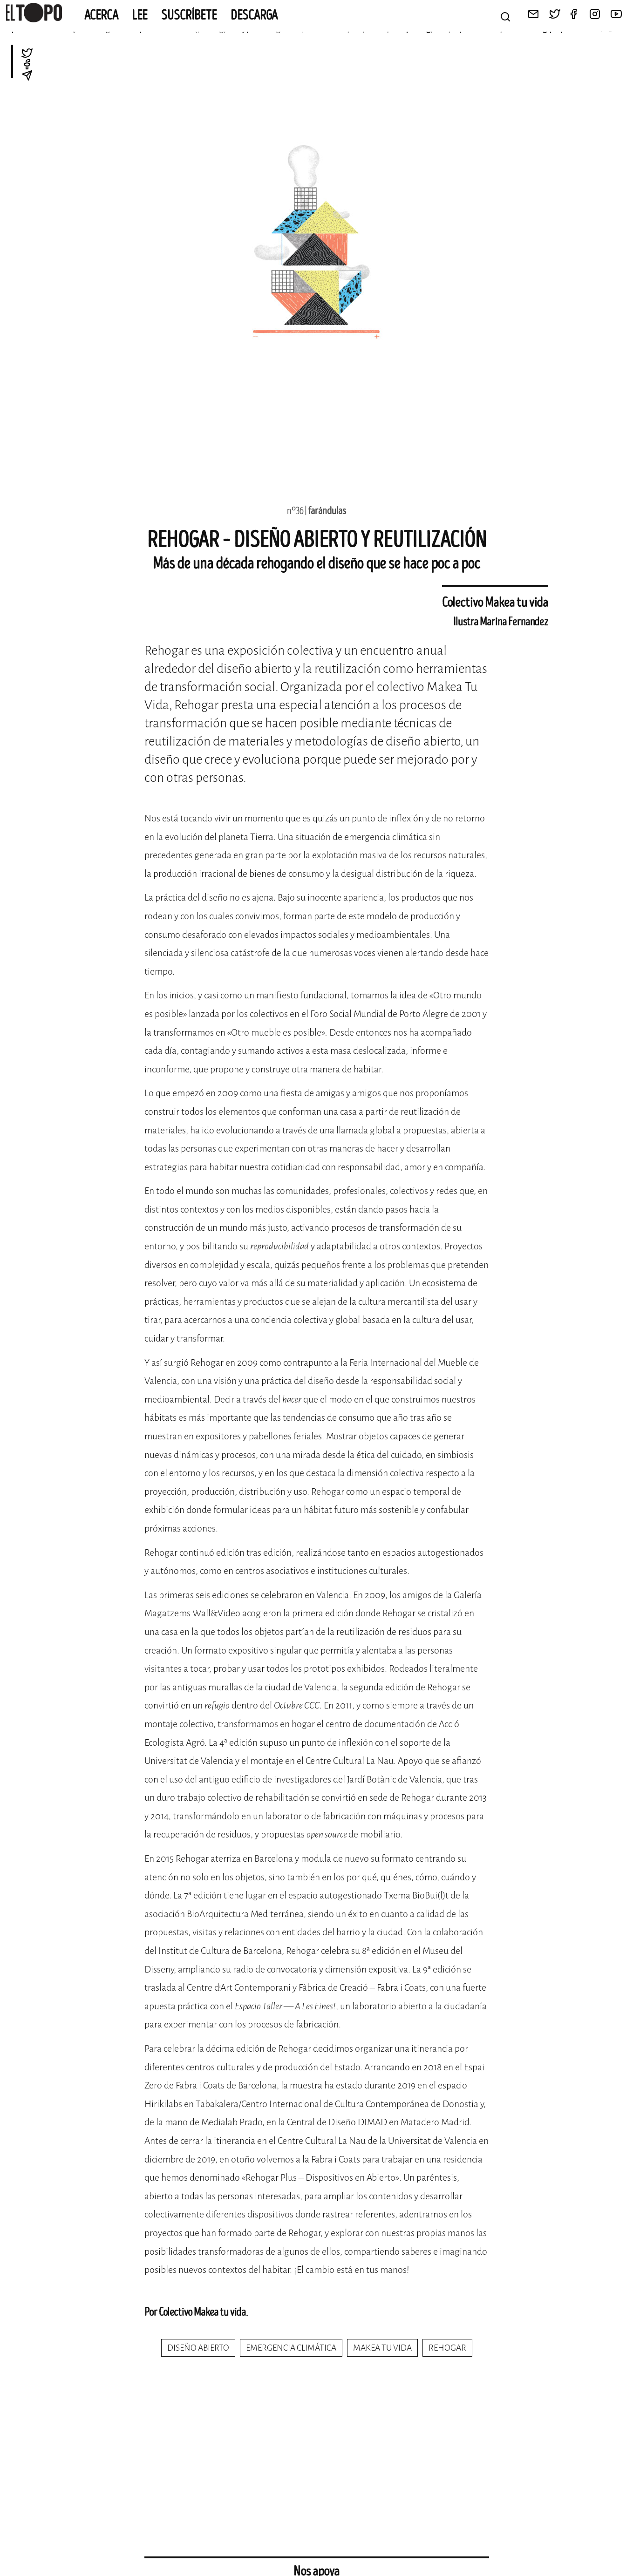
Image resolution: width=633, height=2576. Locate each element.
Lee (140, 15)
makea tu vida (382, 2347)
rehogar (447, 2347)
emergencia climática (291, 2347)
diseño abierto (198, 2347)
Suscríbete (189, 15)
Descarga (254, 15)
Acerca (101, 15)
